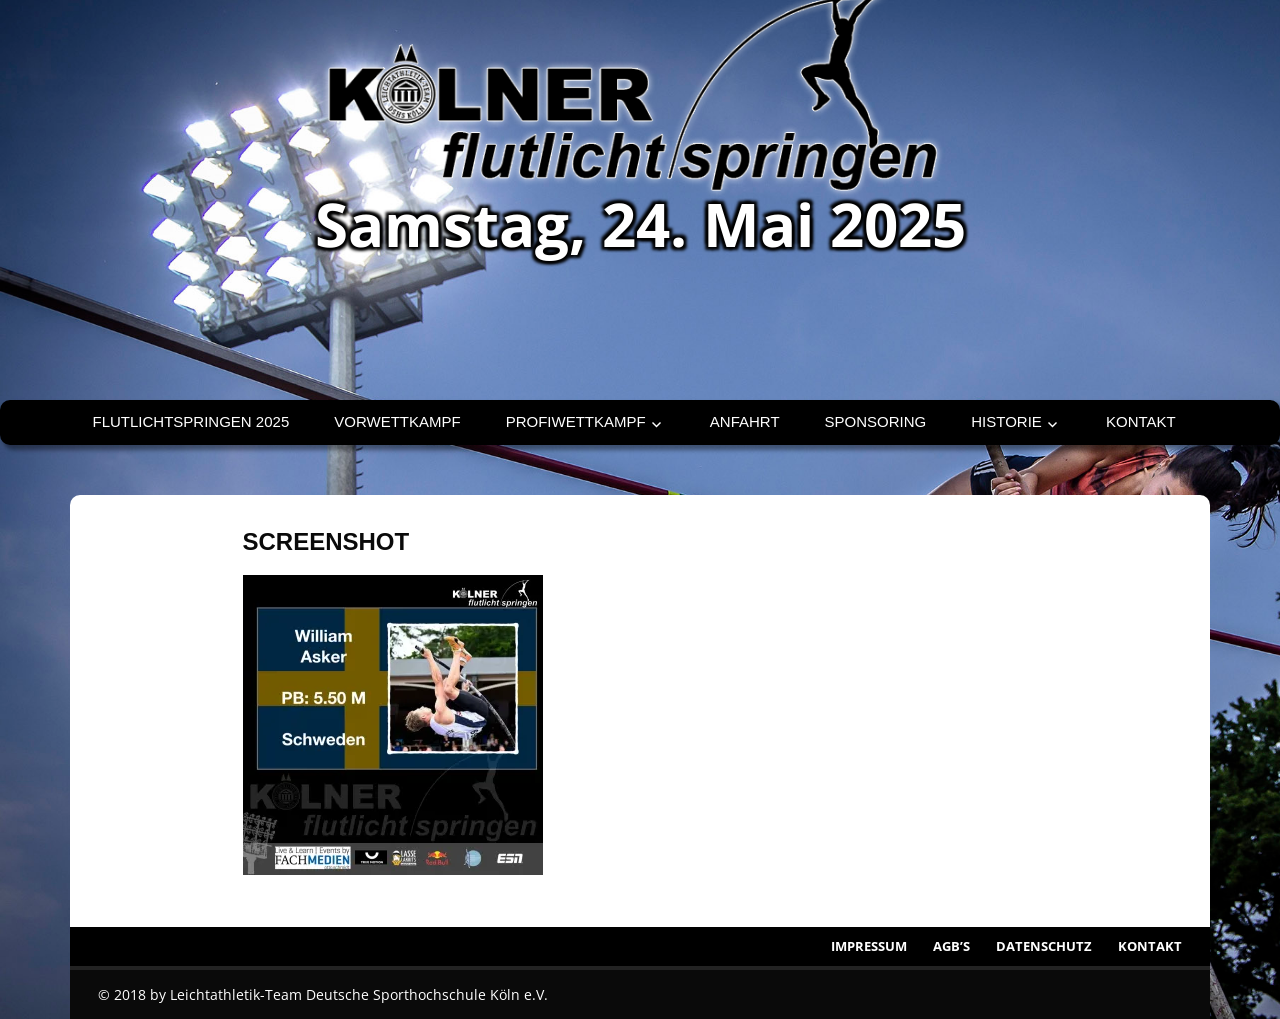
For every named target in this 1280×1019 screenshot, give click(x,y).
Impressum (869, 946)
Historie (1006, 421)
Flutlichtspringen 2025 (191, 421)
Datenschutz (1044, 946)
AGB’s (951, 946)
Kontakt (1141, 421)
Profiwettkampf (576, 421)
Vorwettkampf (397, 421)
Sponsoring (876, 421)
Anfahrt (745, 421)
